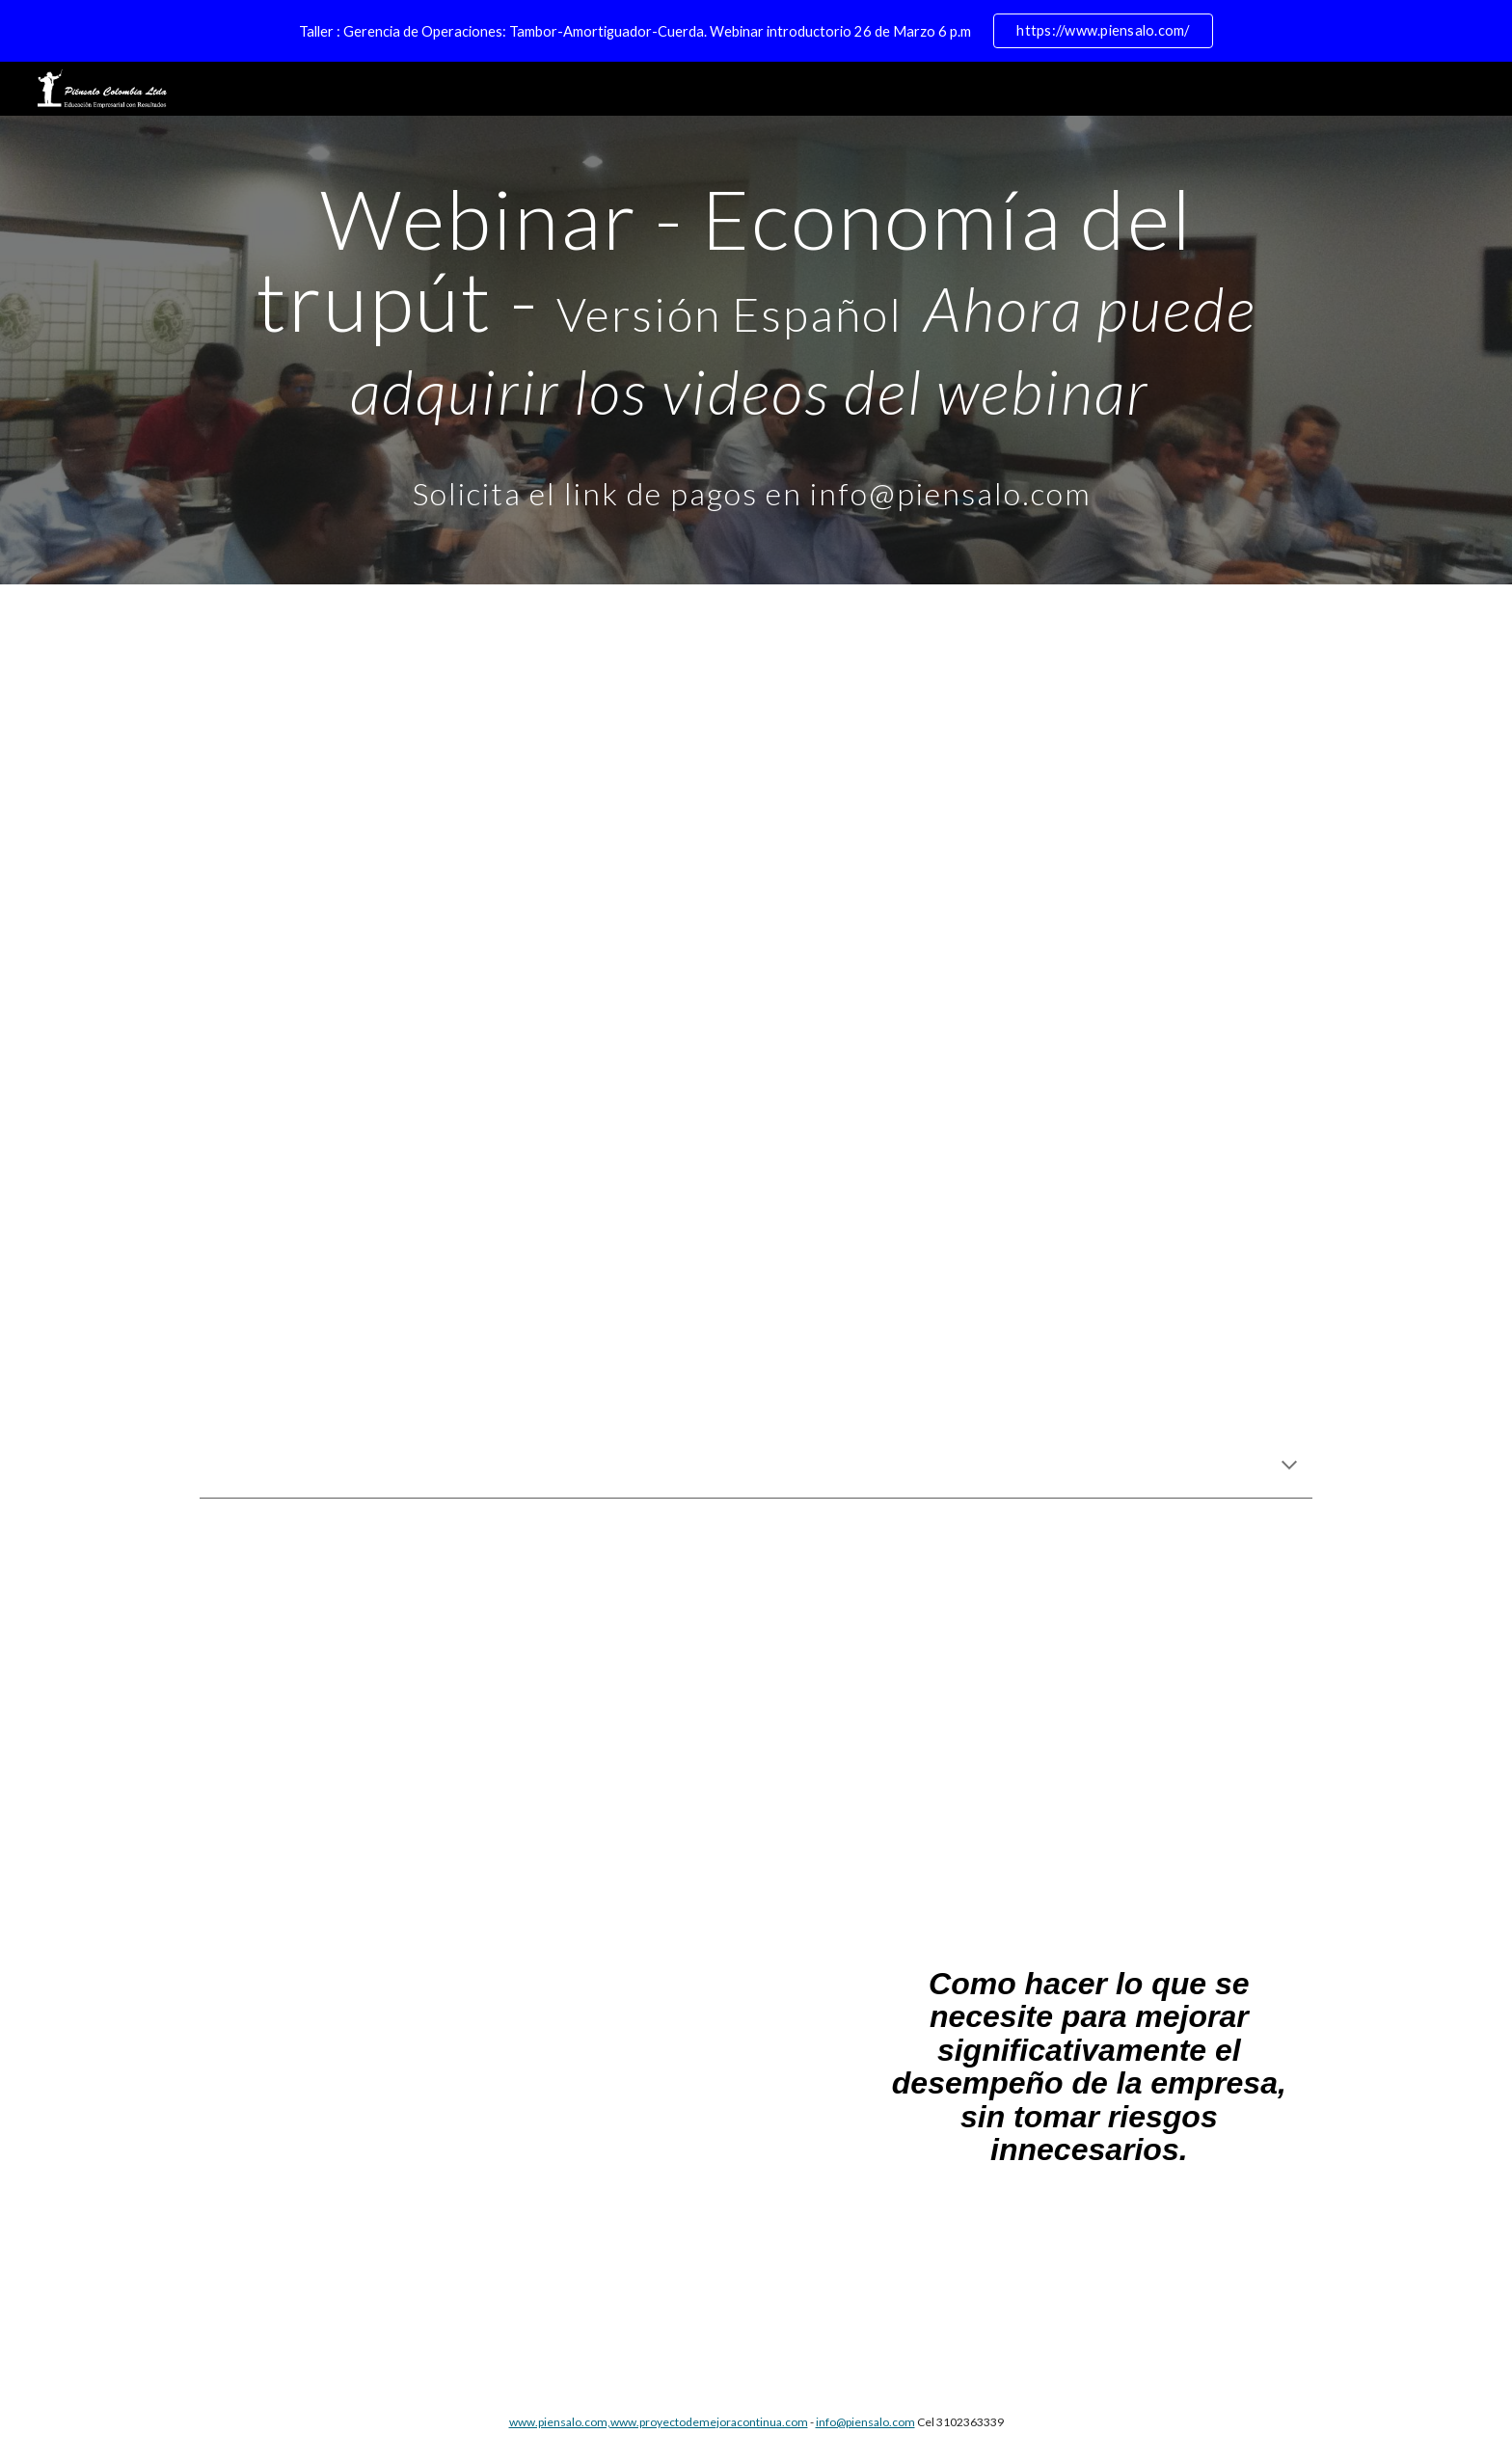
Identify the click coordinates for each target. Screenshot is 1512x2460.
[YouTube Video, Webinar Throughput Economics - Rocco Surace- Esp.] (756, 1206)
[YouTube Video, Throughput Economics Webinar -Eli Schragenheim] (756, 792)
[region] (756, 31)
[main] (756, 350)
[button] (1289, 1467)
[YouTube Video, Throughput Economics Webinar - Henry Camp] (756, 1729)
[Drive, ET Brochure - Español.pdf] (471, 2161)
